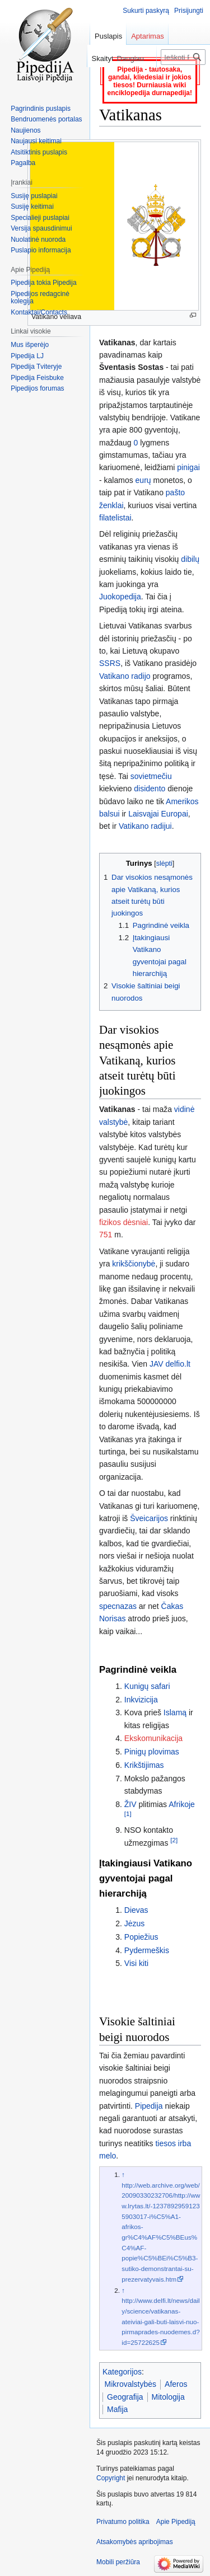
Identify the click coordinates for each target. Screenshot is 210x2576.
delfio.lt (178, 1363)
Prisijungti (188, 11)
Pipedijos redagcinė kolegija (40, 298)
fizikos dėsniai (123, 1222)
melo (107, 2155)
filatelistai (115, 517)
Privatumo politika (123, 2522)
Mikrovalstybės (131, 2384)
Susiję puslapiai (34, 196)
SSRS (109, 663)
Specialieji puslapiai (40, 218)
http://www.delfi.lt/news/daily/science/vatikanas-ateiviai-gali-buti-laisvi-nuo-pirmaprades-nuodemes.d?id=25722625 (160, 2321)
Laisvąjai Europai (158, 813)
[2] (174, 1839)
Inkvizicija (141, 1699)
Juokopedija (120, 596)
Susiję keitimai (32, 206)
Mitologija (168, 2396)
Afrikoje (182, 1804)
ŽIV (130, 1804)
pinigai (188, 467)
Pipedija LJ (27, 356)
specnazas (118, 1606)
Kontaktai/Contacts (39, 312)
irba (184, 2143)
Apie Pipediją (175, 2522)
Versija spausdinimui (41, 228)
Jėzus (134, 1923)
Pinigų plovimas (151, 1751)
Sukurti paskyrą (146, 11)
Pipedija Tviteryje (36, 366)
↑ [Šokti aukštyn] (123, 2174)
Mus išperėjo (30, 345)
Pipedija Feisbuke (37, 378)
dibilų (190, 559)
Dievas (136, 1910)
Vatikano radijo (125, 676)
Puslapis (108, 36)
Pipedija (149, 2105)
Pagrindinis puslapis (41, 108)
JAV (157, 1363)
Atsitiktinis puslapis (39, 152)
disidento (149, 788)
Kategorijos (122, 2371)
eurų (143, 480)
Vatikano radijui (145, 826)
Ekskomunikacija (153, 1738)
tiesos (165, 2143)
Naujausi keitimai (36, 141)
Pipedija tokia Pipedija (43, 283)
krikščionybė (133, 1263)
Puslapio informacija (41, 250)
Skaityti (90, 58)
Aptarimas (147, 36)
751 (105, 1234)
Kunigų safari (147, 1686)
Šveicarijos (149, 1518)
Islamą (175, 1712)
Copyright (110, 2478)
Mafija (117, 2409)
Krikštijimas (144, 1765)
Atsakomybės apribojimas (134, 2542)
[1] (128, 1814)
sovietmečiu (151, 776)
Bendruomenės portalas (46, 119)
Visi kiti (136, 1963)
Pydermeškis (146, 1950)
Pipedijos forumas (37, 388)
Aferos (176, 2384)
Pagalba (23, 163)
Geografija (125, 2396)
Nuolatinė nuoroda (38, 239)
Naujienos (25, 130)
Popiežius (141, 1936)
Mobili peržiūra (118, 2562)
